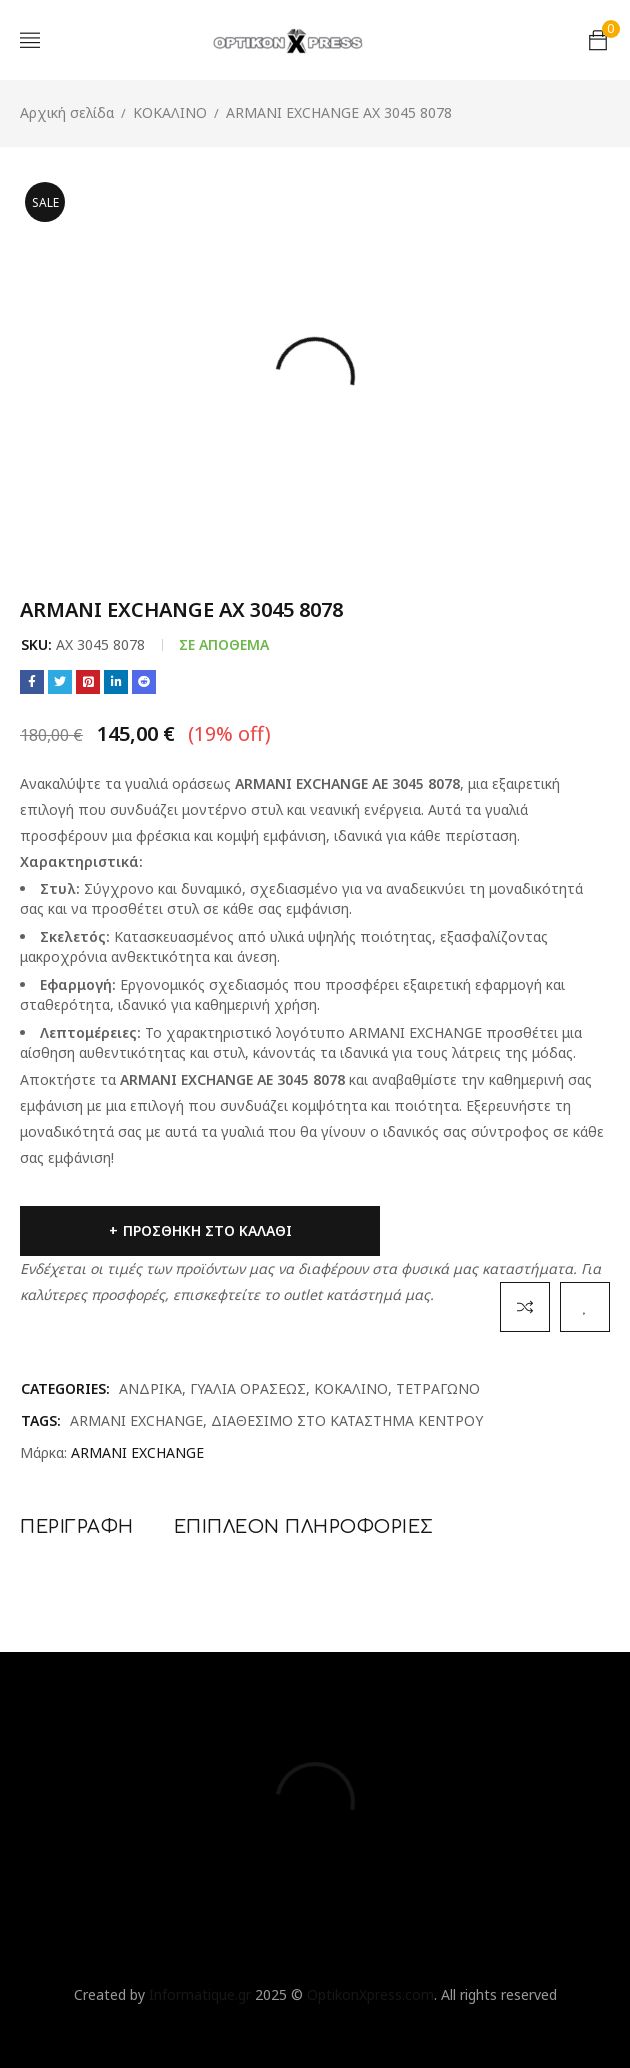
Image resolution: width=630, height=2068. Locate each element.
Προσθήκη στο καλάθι (207, 1230)
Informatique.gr (200, 1994)
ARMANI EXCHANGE (136, 1420)
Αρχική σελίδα (67, 112)
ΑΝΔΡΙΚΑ (150, 1388)
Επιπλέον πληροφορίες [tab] (304, 1527)
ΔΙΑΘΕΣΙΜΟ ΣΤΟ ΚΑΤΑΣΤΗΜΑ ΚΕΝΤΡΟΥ (347, 1420)
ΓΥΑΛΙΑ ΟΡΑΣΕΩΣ (248, 1388)
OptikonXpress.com (370, 1994)
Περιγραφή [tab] (77, 1527)
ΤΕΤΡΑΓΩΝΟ (438, 1388)
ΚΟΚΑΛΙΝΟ (170, 112)
